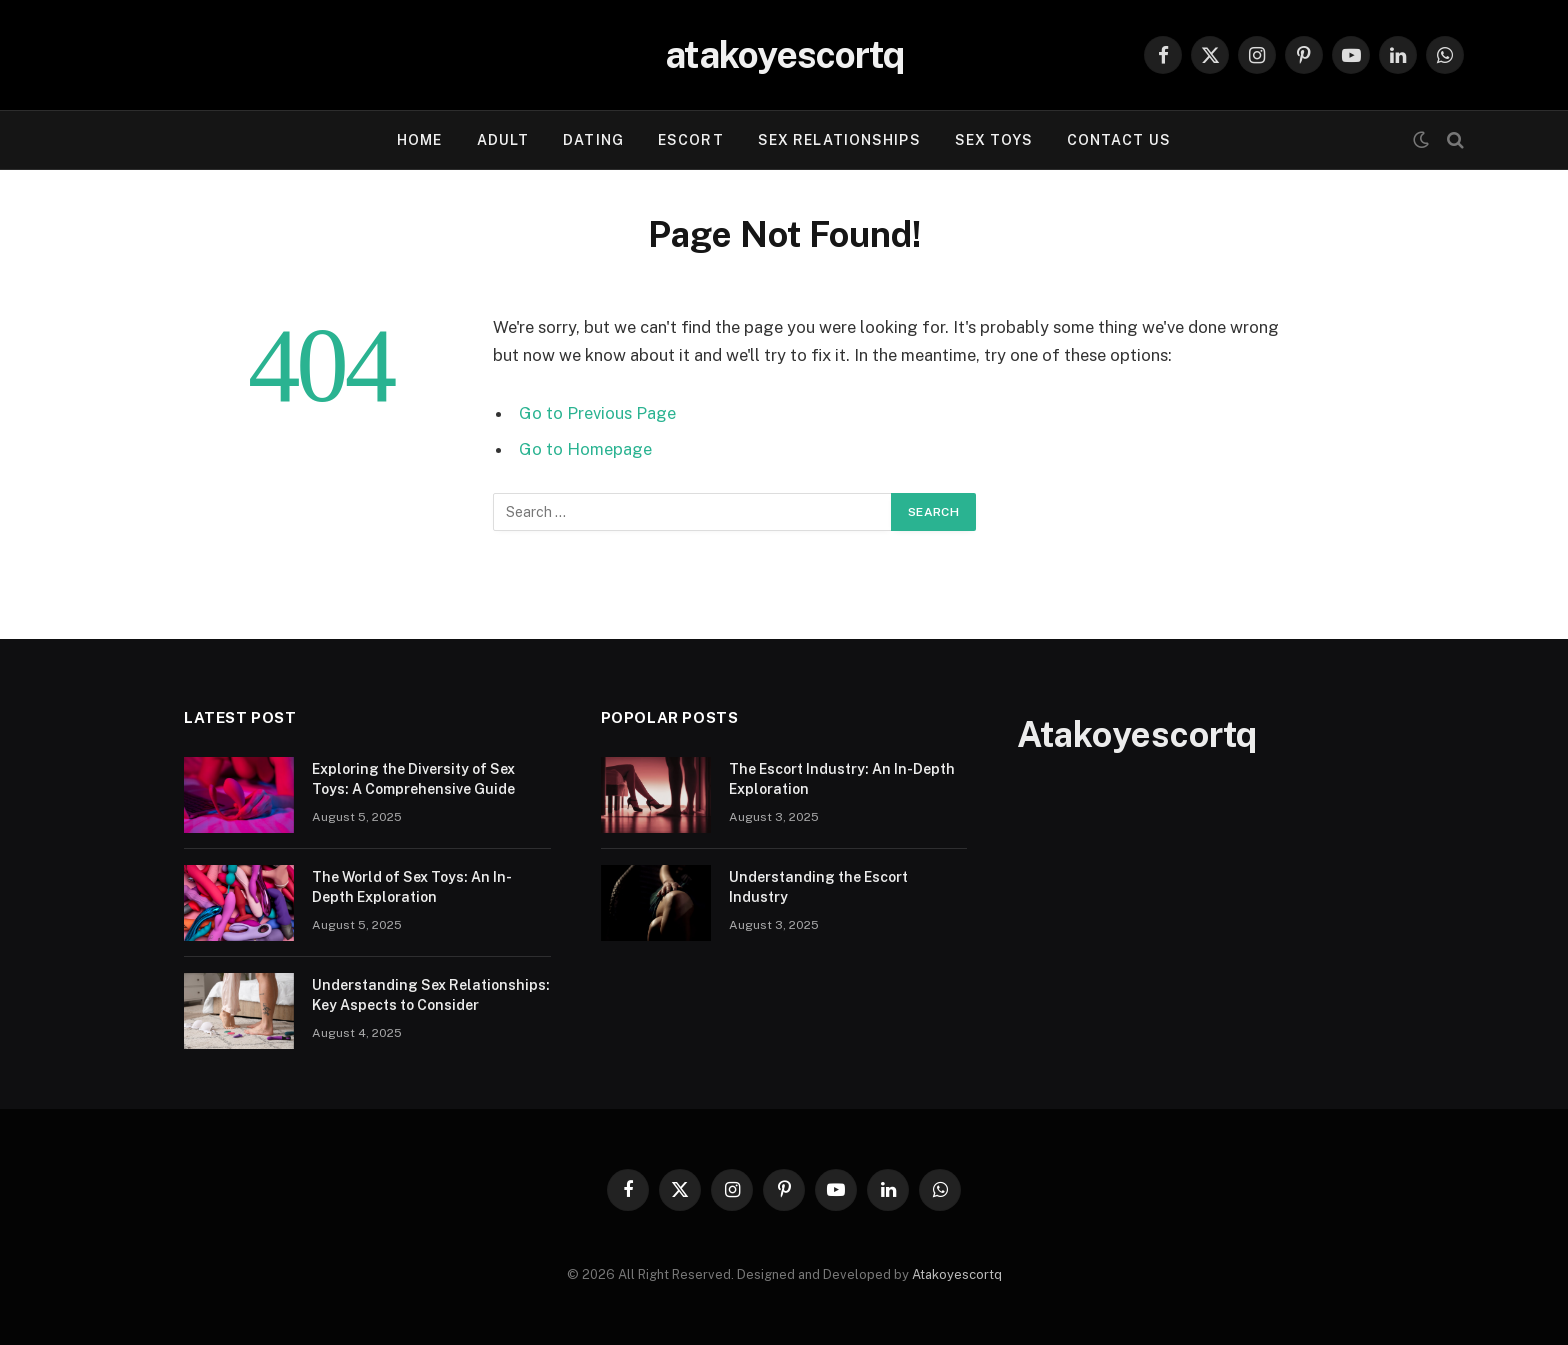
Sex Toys (994, 140)
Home (419, 140)
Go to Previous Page (597, 413)
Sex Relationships (839, 140)
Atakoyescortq (957, 1274)
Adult (503, 140)
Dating (593, 140)
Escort (691, 140)
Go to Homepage (585, 449)
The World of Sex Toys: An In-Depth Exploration (412, 887)
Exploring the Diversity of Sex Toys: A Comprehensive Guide (413, 779)
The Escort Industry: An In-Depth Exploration (842, 779)
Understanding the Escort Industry (818, 887)
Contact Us (1119, 140)
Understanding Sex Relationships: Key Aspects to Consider (431, 995)
